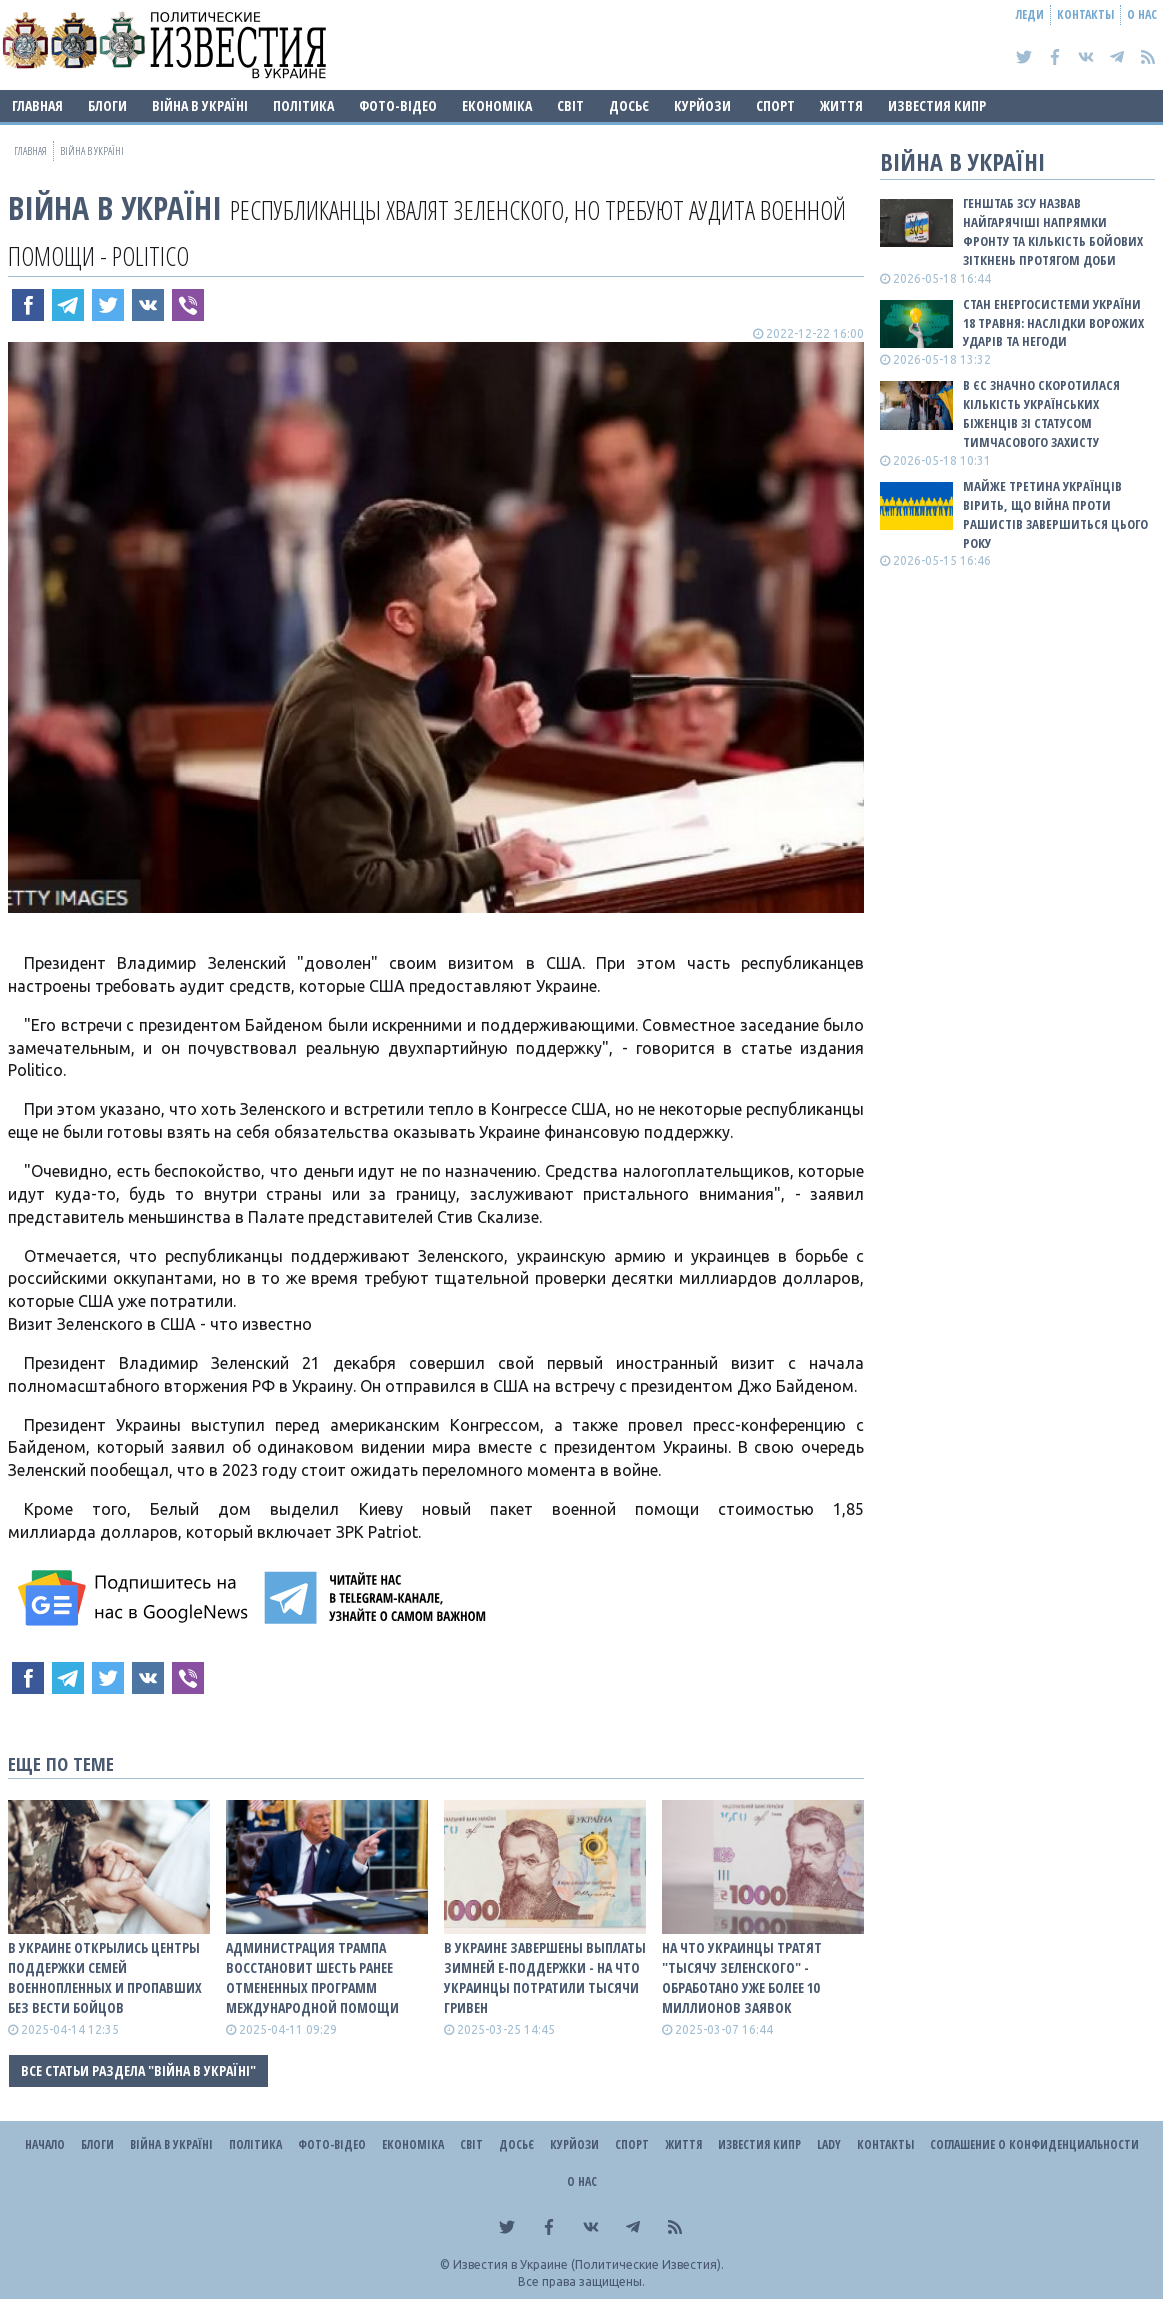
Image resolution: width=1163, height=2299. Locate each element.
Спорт (775, 105)
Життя (841, 105)
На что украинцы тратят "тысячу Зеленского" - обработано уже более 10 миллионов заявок (742, 1977)
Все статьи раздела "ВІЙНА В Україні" (138, 2070)
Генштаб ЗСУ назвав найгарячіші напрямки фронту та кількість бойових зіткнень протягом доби (1053, 231)
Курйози (702, 105)
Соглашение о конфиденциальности (1034, 2144)
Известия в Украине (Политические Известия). (588, 2264)
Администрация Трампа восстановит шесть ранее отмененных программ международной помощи (312, 1977)
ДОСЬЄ (629, 105)
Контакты (1085, 14)
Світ (570, 105)
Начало (45, 2144)
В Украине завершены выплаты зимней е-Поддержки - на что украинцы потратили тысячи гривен (545, 1977)
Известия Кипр (937, 105)
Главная (37, 105)
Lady (829, 2144)
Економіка (497, 105)
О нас (1142, 14)
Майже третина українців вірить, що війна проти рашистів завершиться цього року (1055, 514)
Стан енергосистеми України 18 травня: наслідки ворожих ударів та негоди (1053, 323)
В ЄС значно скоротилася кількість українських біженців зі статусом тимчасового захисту (1041, 413)
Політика (303, 105)
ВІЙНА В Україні (200, 105)
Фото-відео (398, 105)
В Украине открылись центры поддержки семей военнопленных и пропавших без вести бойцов (105, 1977)
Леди (1030, 14)
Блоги (107, 105)
